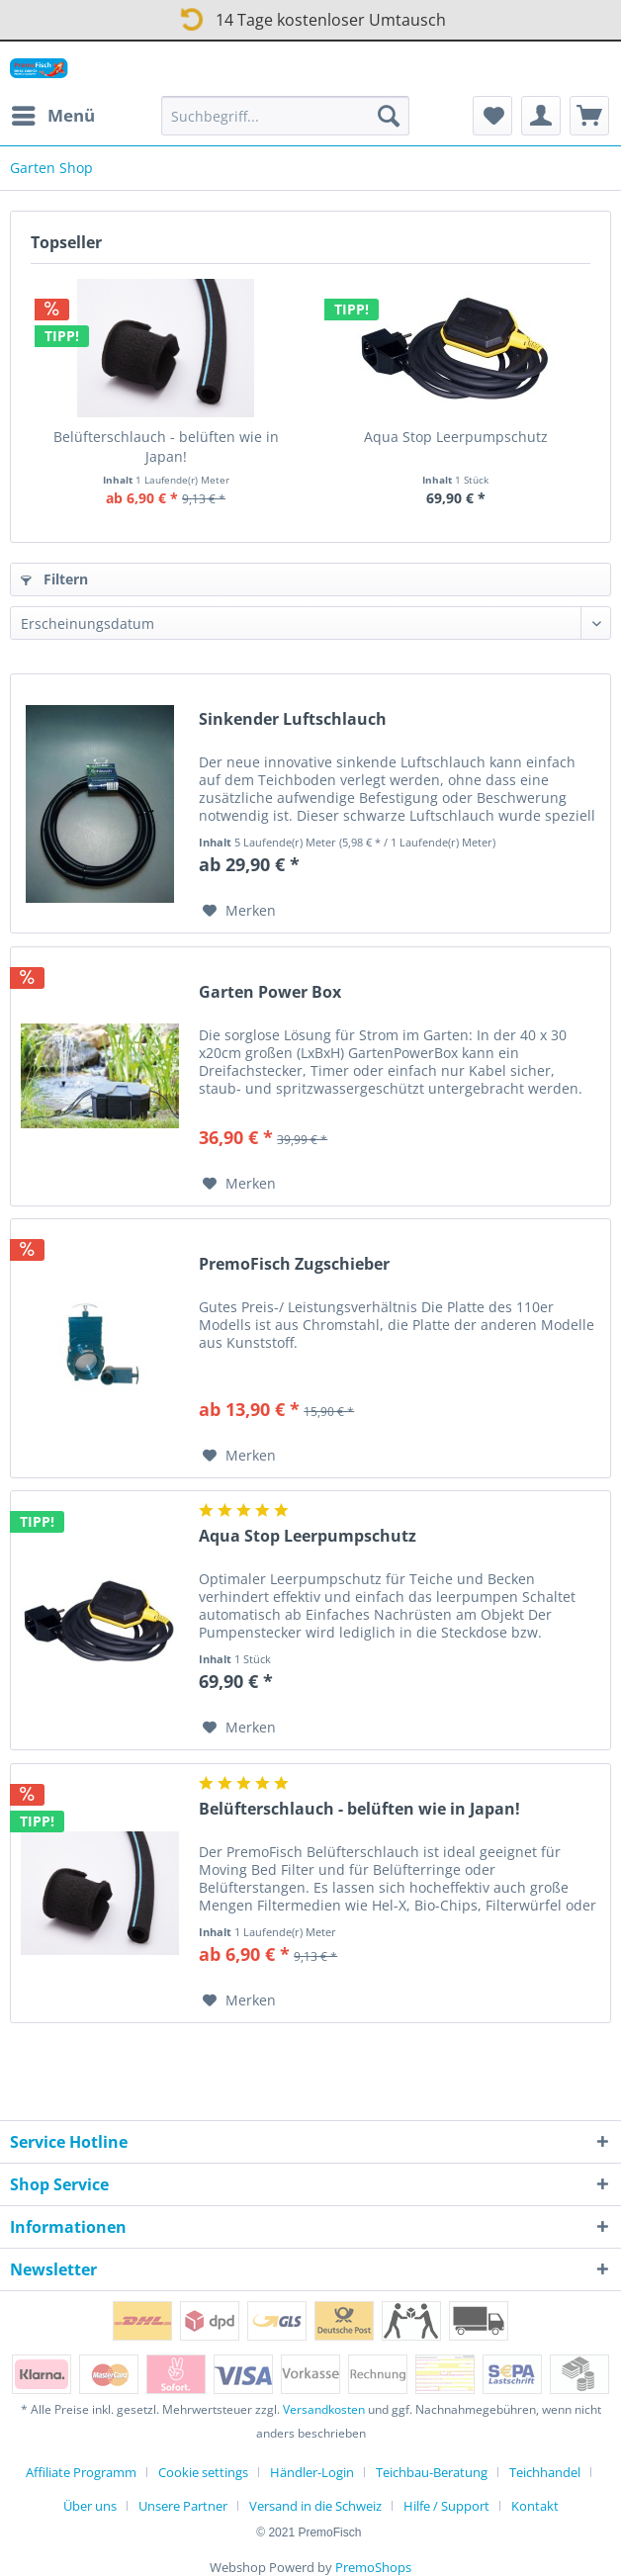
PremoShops (373, 2567)
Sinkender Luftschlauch (293, 719)
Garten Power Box (270, 992)
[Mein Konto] (541, 115)
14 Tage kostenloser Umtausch (308, 16)
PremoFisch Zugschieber (294, 1264)
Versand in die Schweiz (315, 2506)
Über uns (90, 2506)
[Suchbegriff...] (285, 115)
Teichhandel (544, 2472)
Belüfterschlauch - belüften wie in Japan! (166, 446)
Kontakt (535, 2506)
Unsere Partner (182, 2506)
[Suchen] (388, 115)
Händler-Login (312, 2472)
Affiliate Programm (81, 2472)
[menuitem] (52, 115)
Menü (53, 113)
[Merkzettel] (492, 115)
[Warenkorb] (589, 115)
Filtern (54, 579)
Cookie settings (203, 2472)
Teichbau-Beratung (432, 2472)
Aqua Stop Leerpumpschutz (456, 436)
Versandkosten (324, 2409)
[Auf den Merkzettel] (239, 911)
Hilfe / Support (446, 2506)
